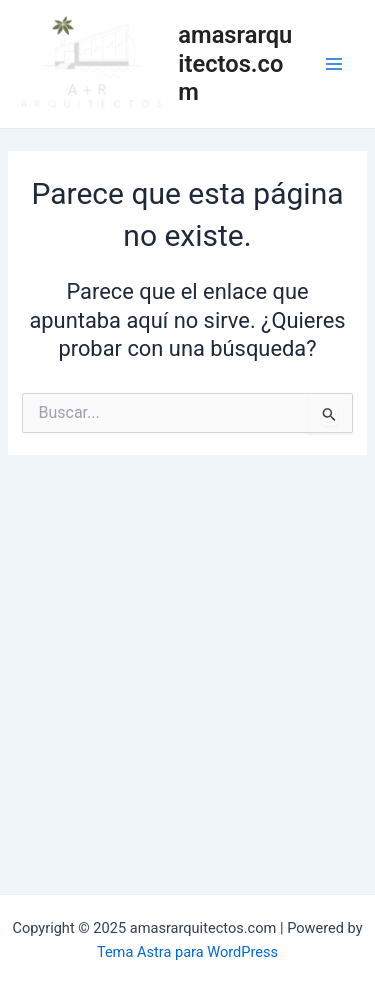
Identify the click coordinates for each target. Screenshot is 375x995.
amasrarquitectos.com (235, 63)
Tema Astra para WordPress (187, 952)
